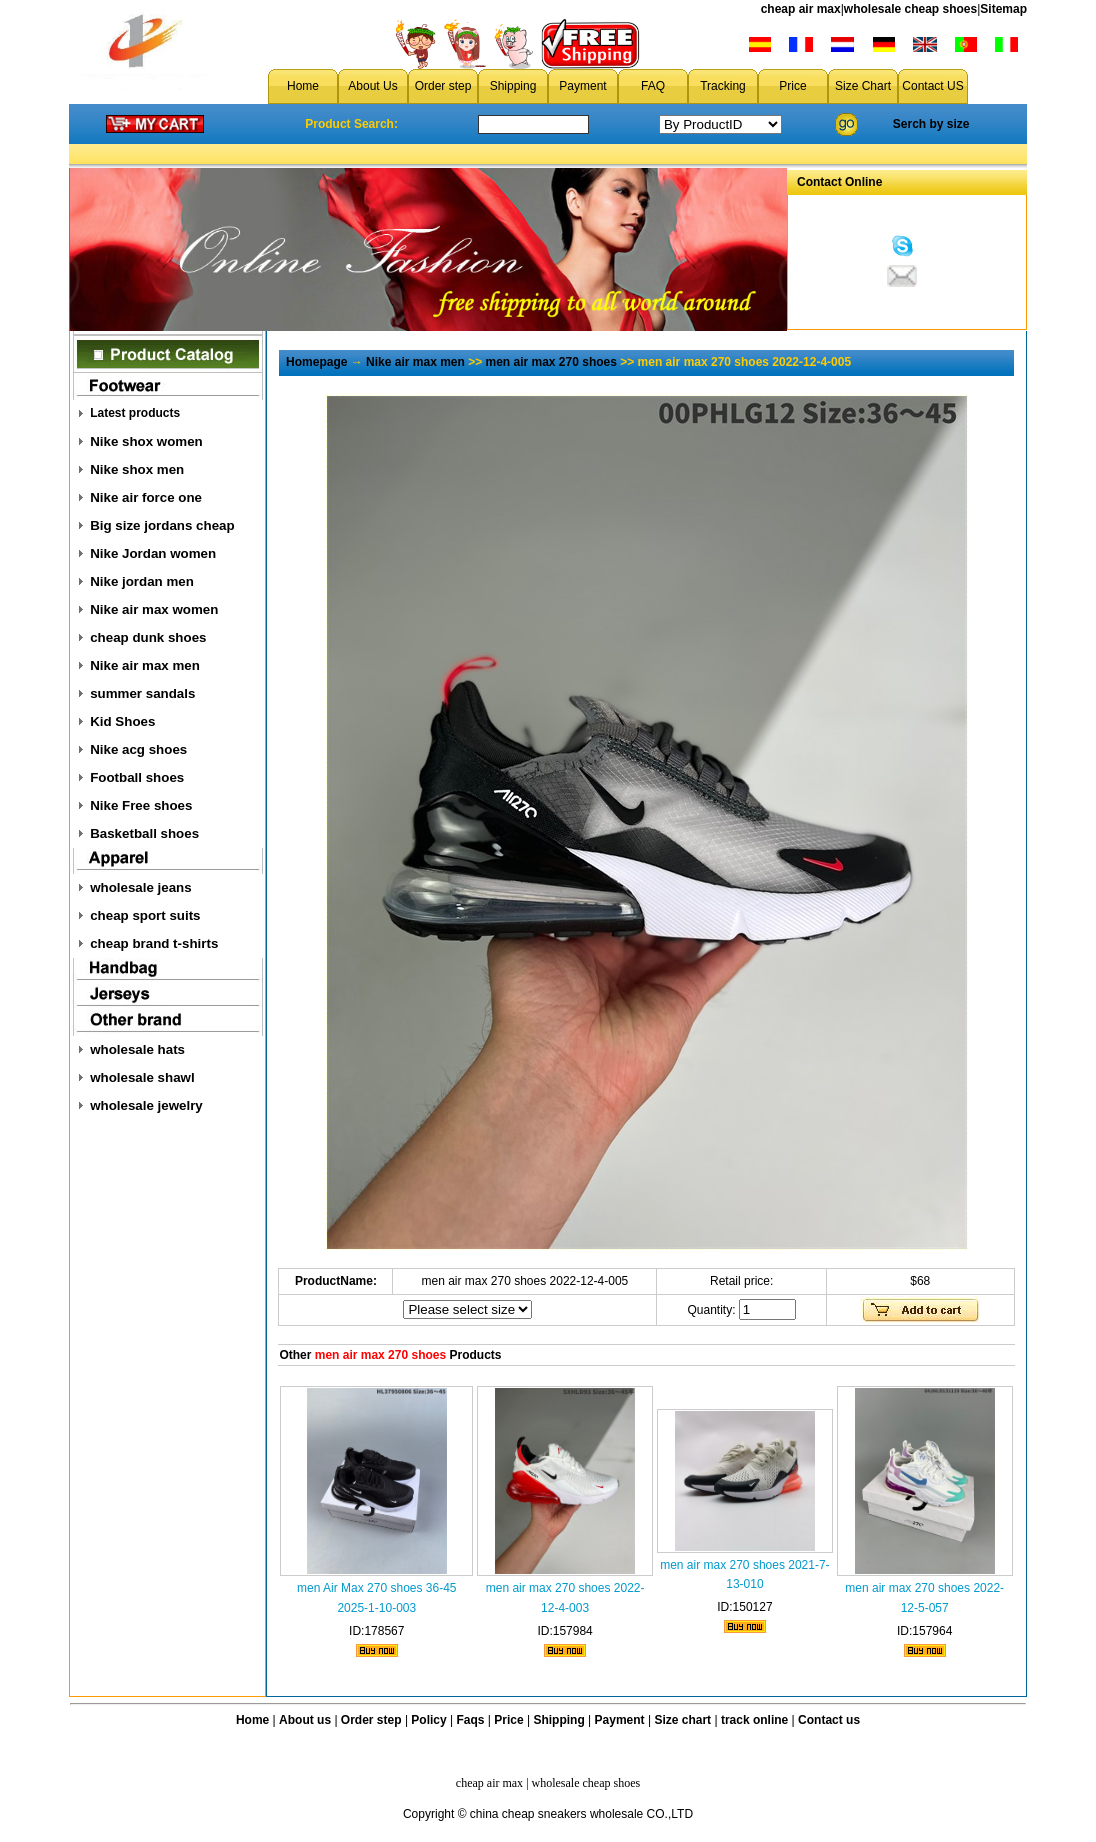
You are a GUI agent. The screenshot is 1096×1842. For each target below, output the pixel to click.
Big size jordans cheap (162, 525)
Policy (428, 1720)
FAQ (653, 86)
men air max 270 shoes (551, 362)
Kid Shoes (122, 721)
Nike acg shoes (138, 749)
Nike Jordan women (153, 553)
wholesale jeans (141, 887)
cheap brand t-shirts (154, 943)
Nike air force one (146, 497)
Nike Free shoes (141, 805)
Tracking (723, 86)
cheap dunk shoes (148, 637)
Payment (582, 86)
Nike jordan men (142, 581)
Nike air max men (145, 665)
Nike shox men (137, 469)
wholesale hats (137, 1049)
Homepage (316, 362)
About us (305, 1720)
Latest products (135, 413)
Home (303, 86)
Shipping (513, 86)
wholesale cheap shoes (910, 9)
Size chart (682, 1720)
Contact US (932, 86)
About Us (372, 86)
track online (754, 1720)
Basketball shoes (144, 833)
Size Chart (863, 86)
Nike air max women (154, 609)
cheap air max (801, 9)
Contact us (829, 1720)
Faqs (471, 1720)
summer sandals (142, 693)
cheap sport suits (145, 915)
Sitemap (1003, 9)
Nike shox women (146, 441)
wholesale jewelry (146, 1105)
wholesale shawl (142, 1077)
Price (792, 86)
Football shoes (137, 777)
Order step (443, 86)
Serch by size (931, 124)
